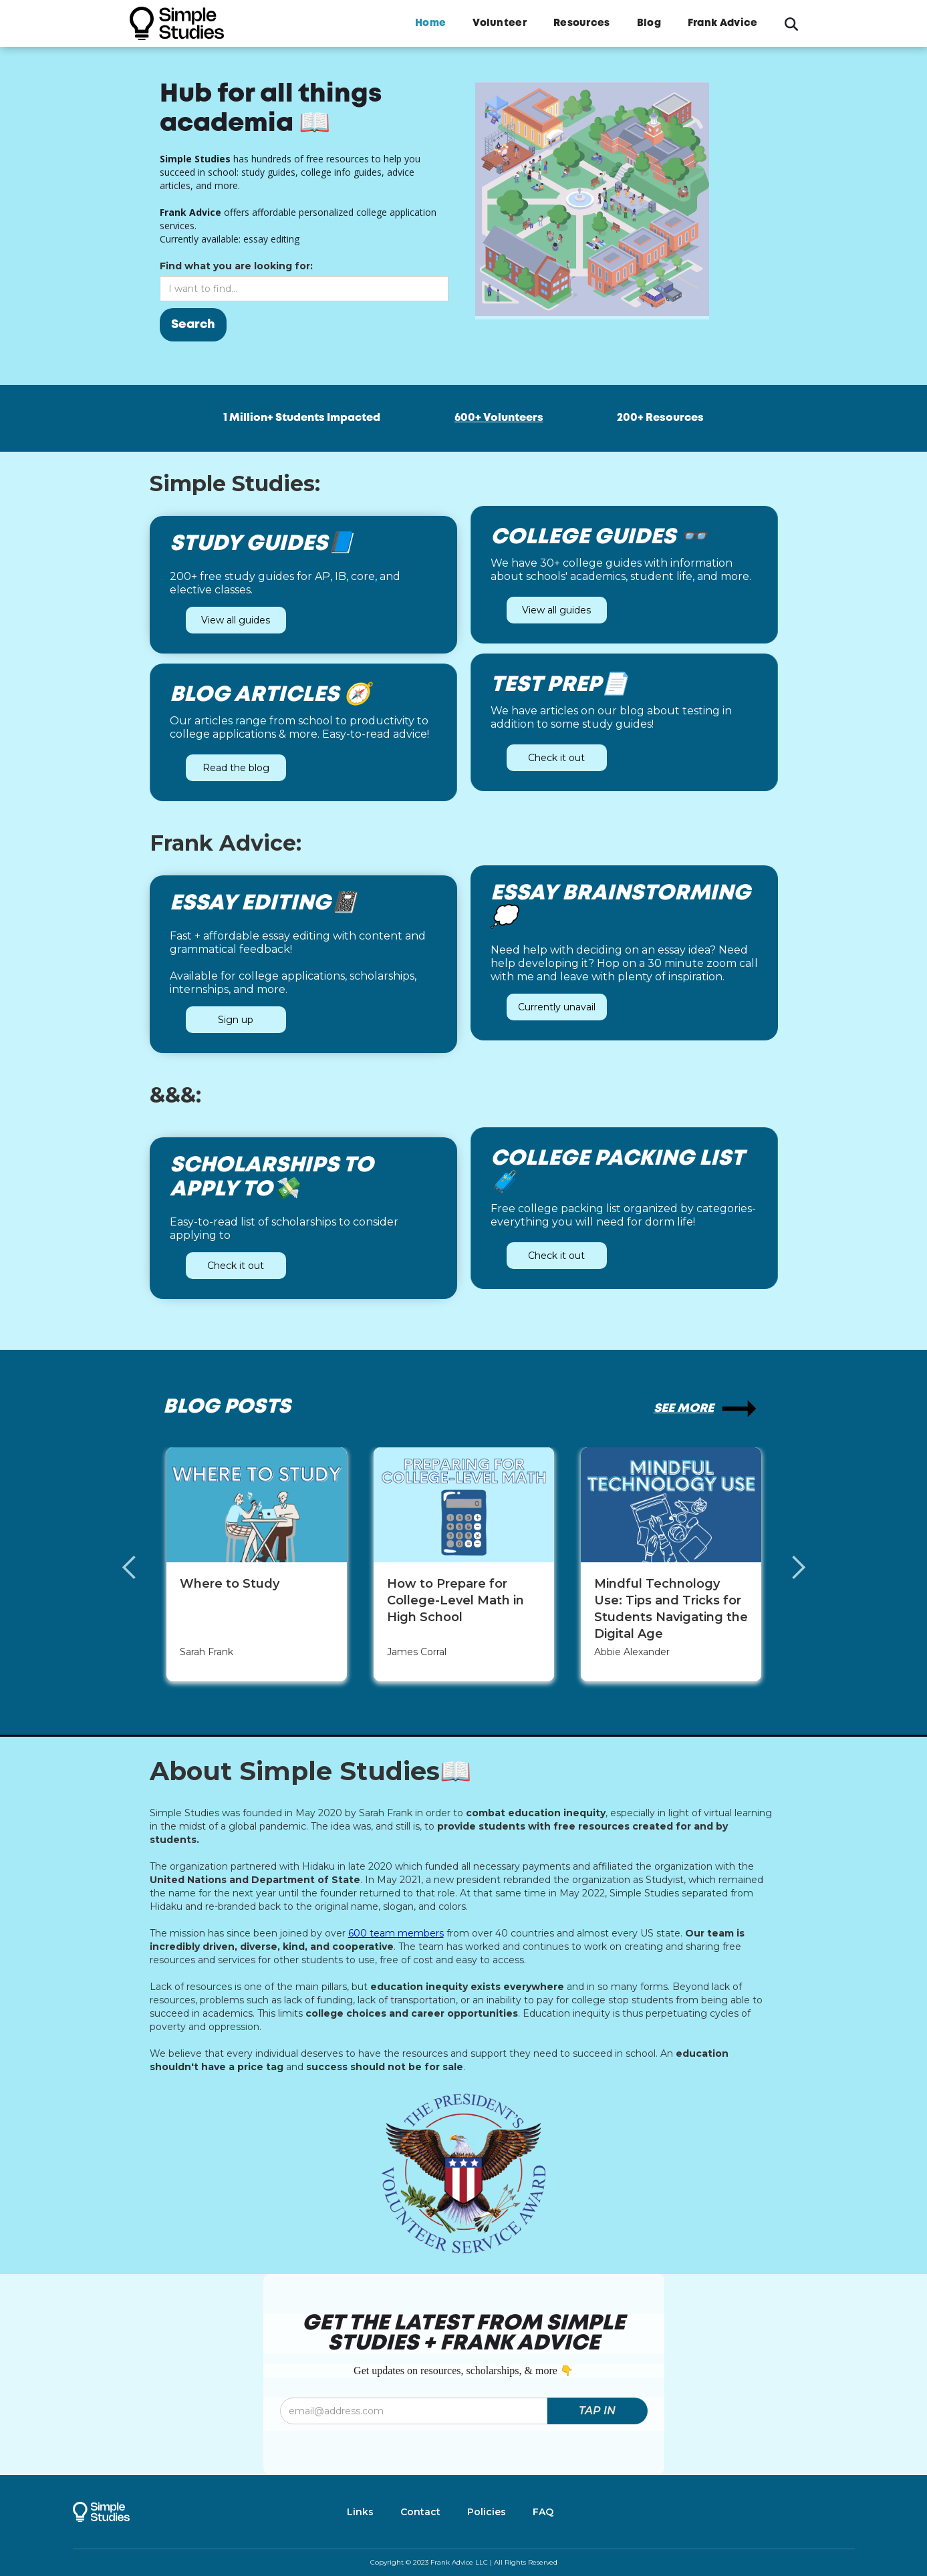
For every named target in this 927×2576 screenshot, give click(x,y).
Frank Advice (723, 23)
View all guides (226, 620)
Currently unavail (548, 1007)
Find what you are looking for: (202, 266)
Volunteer (500, 23)
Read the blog (244, 768)
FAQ (543, 2512)
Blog (649, 23)
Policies (486, 2512)
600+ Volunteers (498, 418)
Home (430, 23)
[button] (143, 1567)
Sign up (227, 1020)
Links (360, 2512)
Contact (420, 2512)
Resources (581, 23)
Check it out (565, 758)
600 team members (396, 1933)
